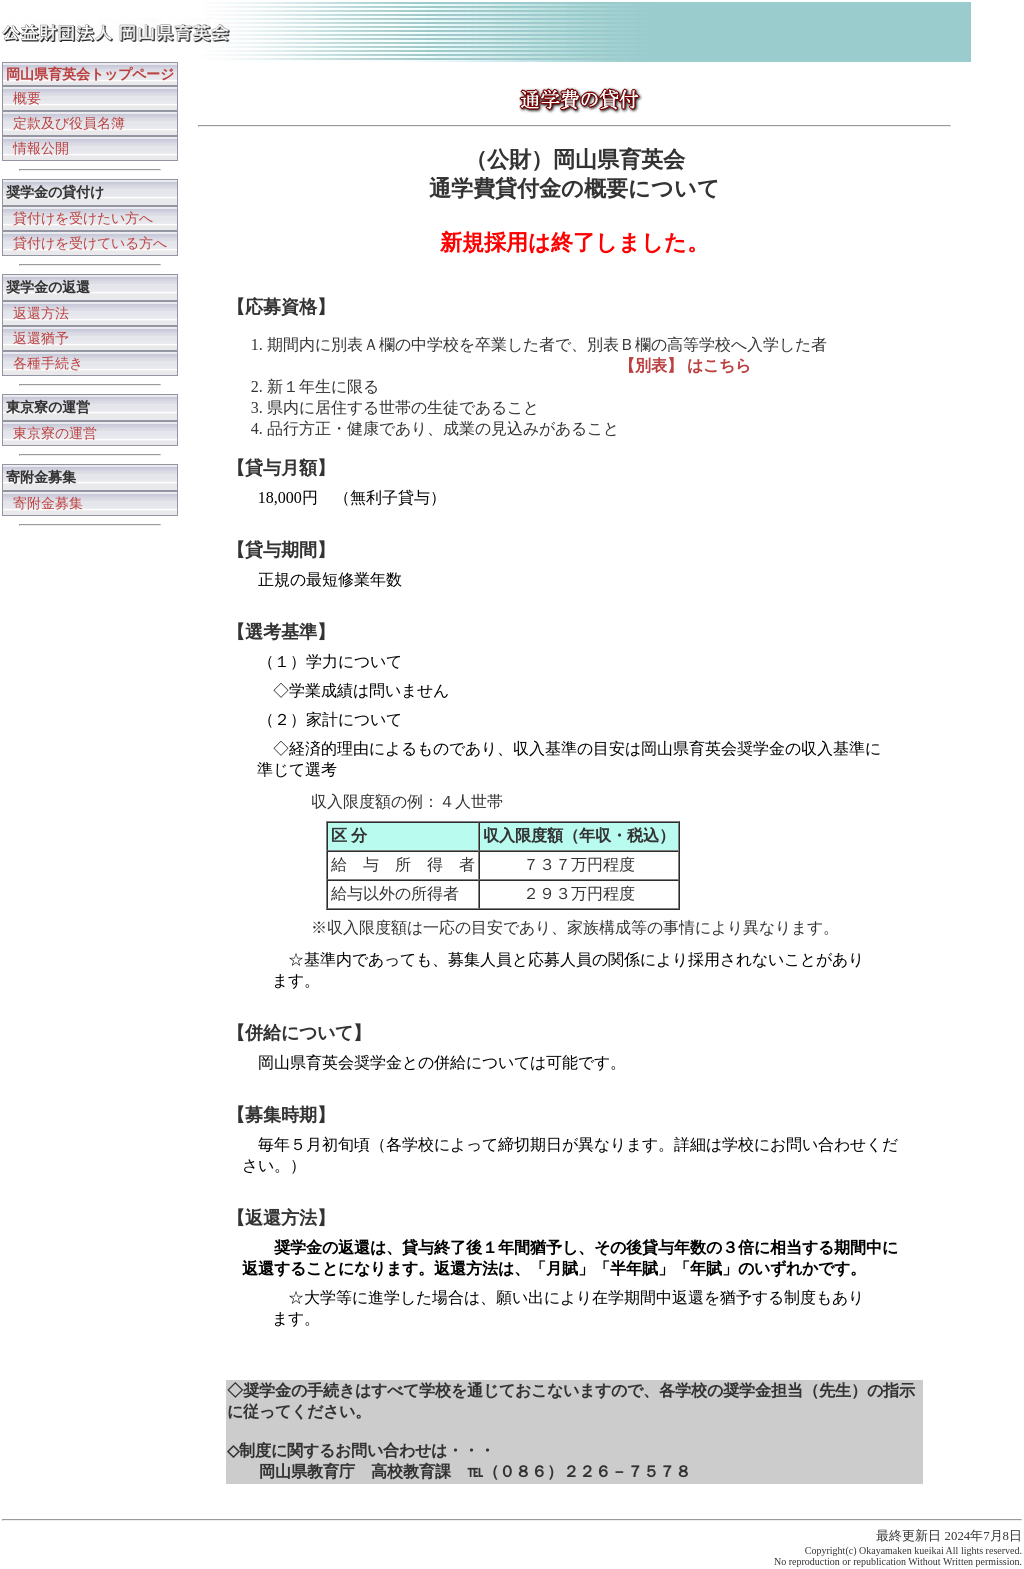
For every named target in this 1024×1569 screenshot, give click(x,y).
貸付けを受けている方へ (90, 243)
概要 (27, 98)
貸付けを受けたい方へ (83, 218)
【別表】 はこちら (685, 365)
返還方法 (41, 313)
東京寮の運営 (55, 433)
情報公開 (41, 148)
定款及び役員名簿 (69, 123)
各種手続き (48, 363)
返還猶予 (41, 338)
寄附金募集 (48, 503)
